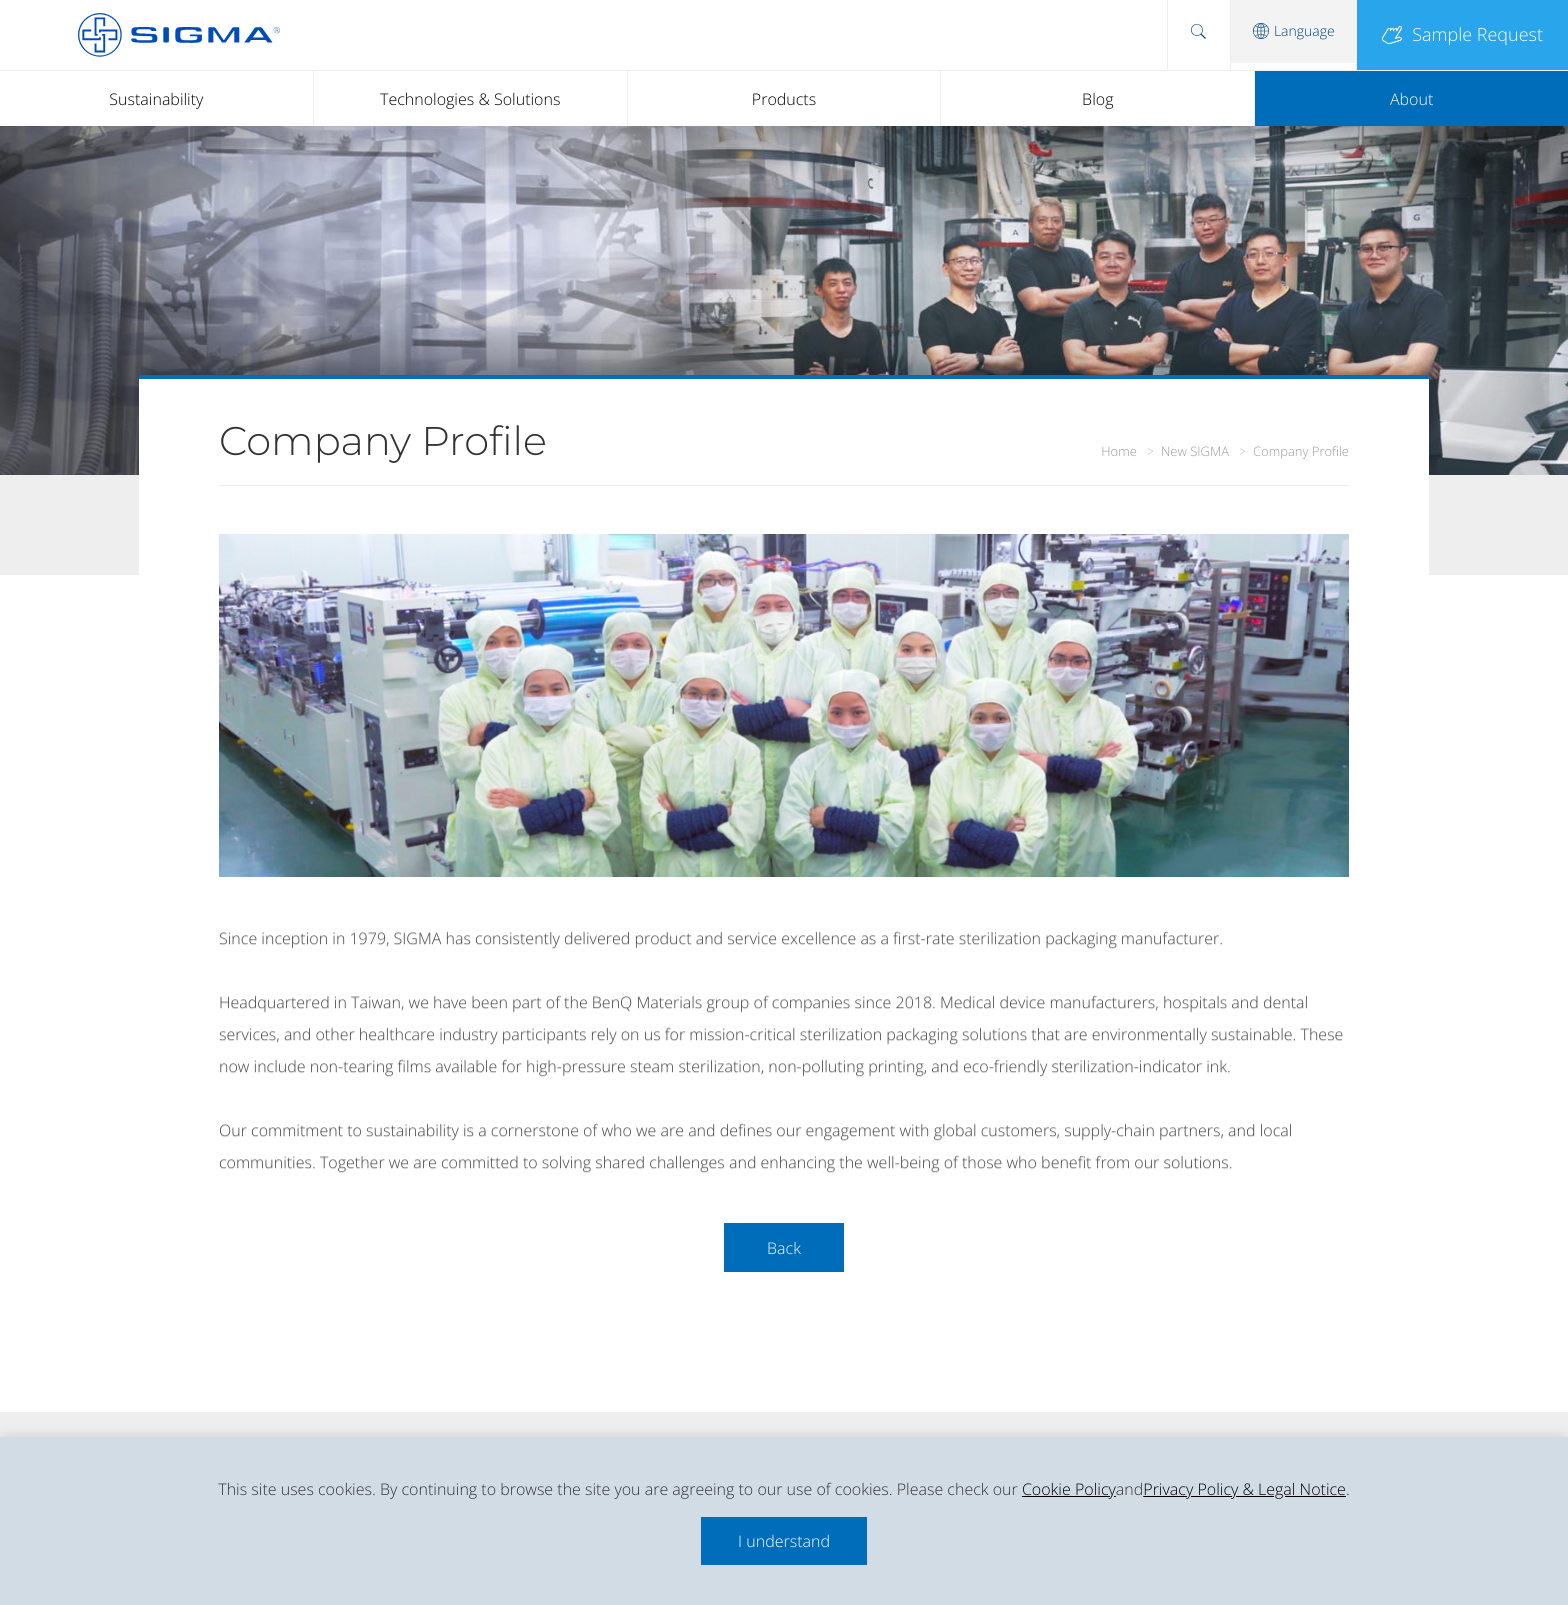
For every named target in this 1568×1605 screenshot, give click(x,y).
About (1411, 99)
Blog (1097, 99)
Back (784, 1248)
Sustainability (156, 99)
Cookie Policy (1069, 1489)
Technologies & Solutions (470, 99)
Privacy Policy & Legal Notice (1244, 1489)
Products (784, 99)
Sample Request (1462, 35)
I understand (784, 1541)
